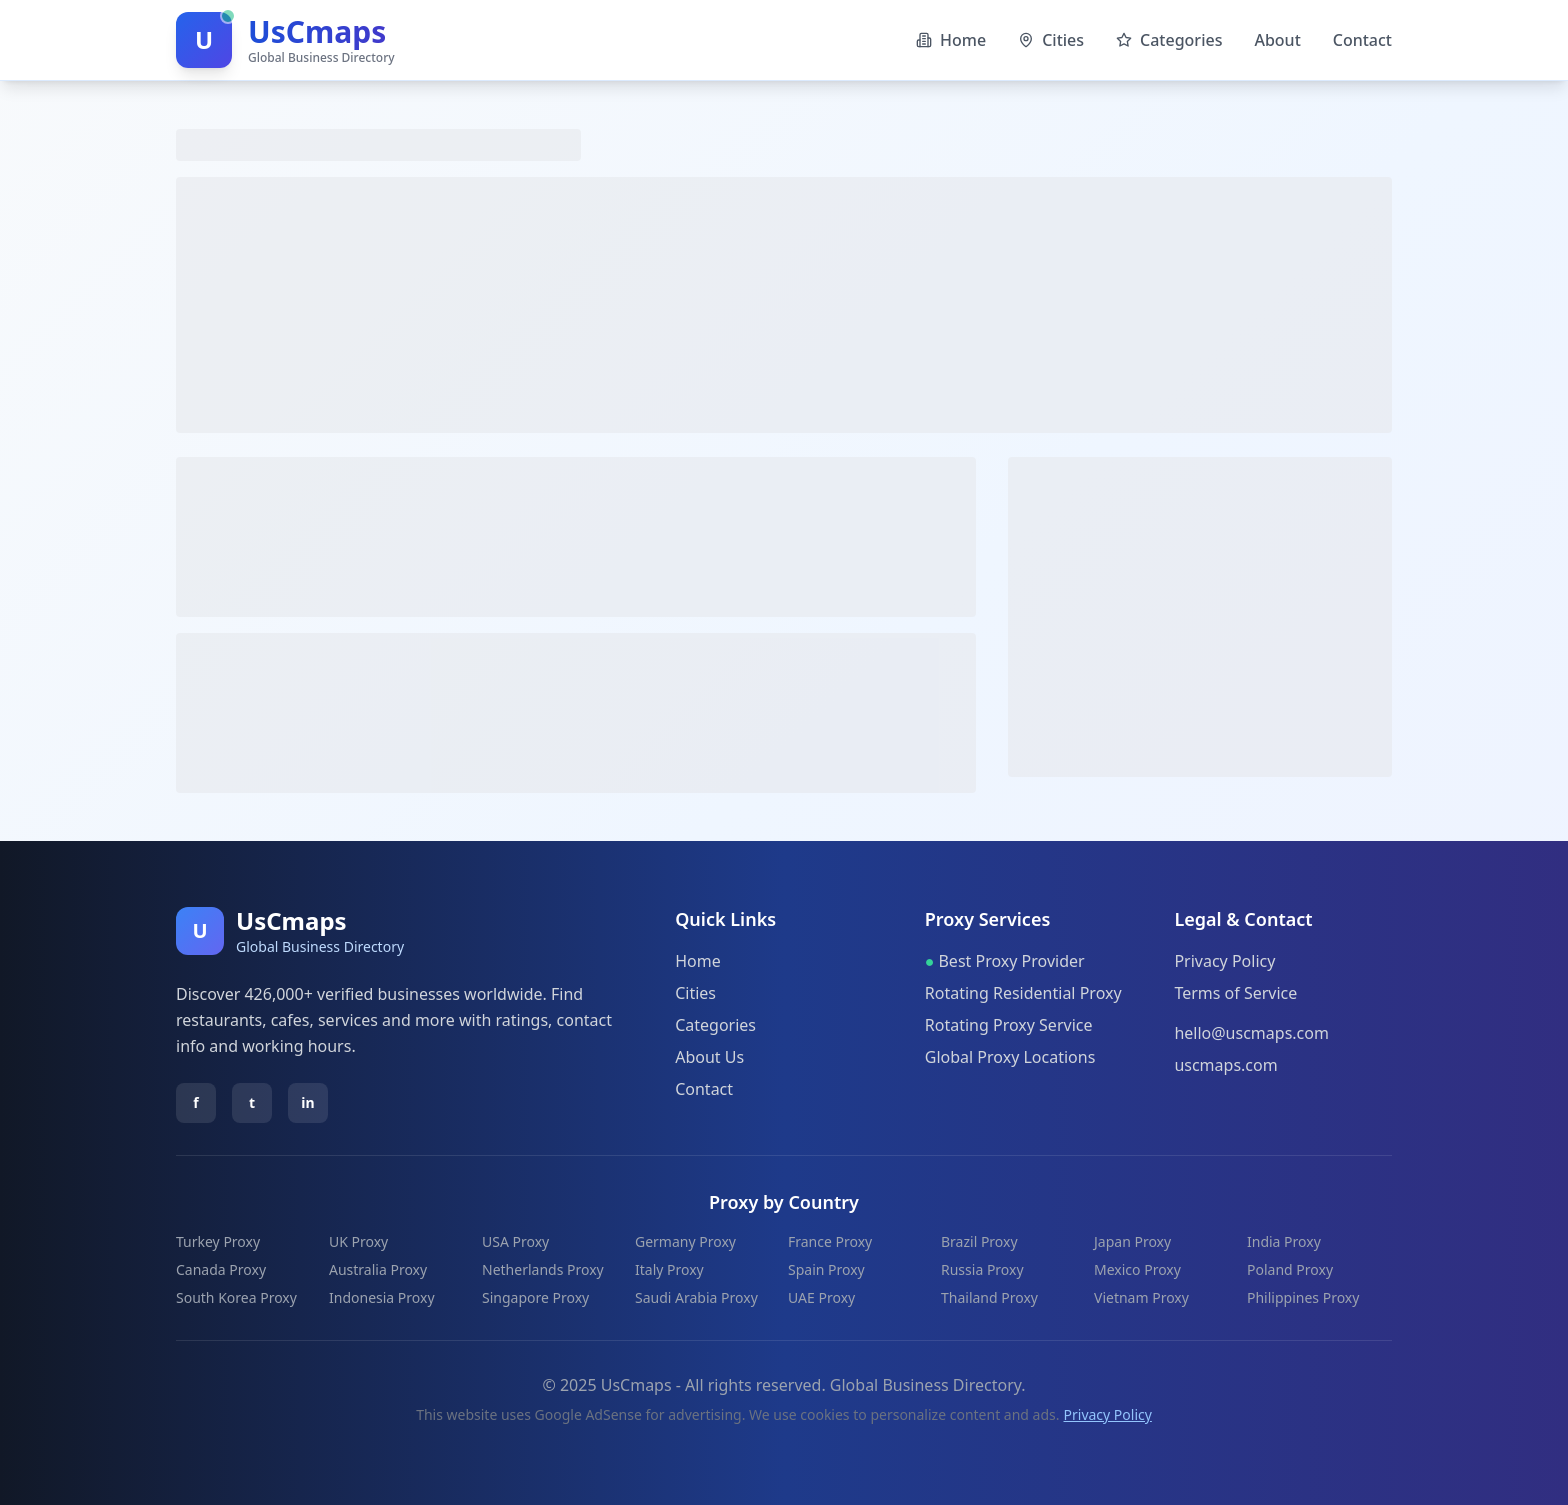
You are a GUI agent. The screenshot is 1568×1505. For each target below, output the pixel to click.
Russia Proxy (982, 1269)
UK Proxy (358, 1241)
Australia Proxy (378, 1269)
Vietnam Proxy (1141, 1297)
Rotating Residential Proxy (1023, 993)
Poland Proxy (1290, 1269)
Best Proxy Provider (1005, 961)
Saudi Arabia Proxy (696, 1297)
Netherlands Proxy (543, 1269)
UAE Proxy (821, 1297)
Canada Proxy (221, 1269)
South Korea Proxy (236, 1297)
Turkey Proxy (218, 1241)
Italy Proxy (669, 1269)
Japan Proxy (1132, 1241)
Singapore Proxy (535, 1297)
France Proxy (830, 1241)
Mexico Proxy (1137, 1269)
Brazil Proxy (979, 1241)
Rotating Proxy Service (1009, 1025)
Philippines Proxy (1303, 1297)
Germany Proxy (685, 1241)
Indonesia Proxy (382, 1297)
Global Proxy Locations (1010, 1057)
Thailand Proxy (989, 1297)
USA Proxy (515, 1241)
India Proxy (1284, 1241)
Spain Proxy (826, 1269)
